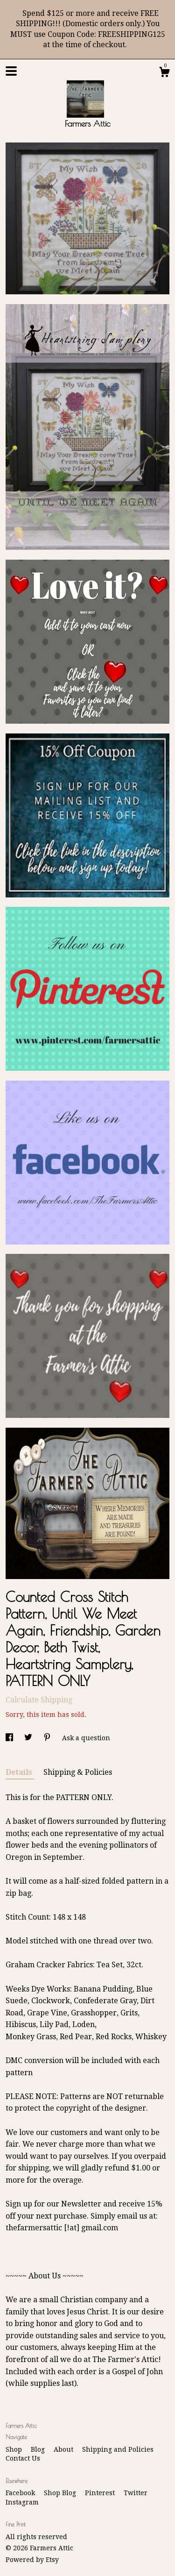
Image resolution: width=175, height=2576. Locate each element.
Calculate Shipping (39, 1699)
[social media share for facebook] (10, 1738)
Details (20, 1772)
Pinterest (101, 2493)
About (64, 2449)
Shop (15, 2449)
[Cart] (164, 73)
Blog (39, 2449)
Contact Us (23, 2458)
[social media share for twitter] (29, 1738)
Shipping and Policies (118, 2449)
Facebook (21, 2493)
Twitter (135, 2493)
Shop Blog (61, 2493)
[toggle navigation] (11, 71)
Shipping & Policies (77, 1772)
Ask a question (86, 1738)
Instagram (22, 2502)
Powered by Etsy (32, 2559)
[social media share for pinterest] (48, 1738)
